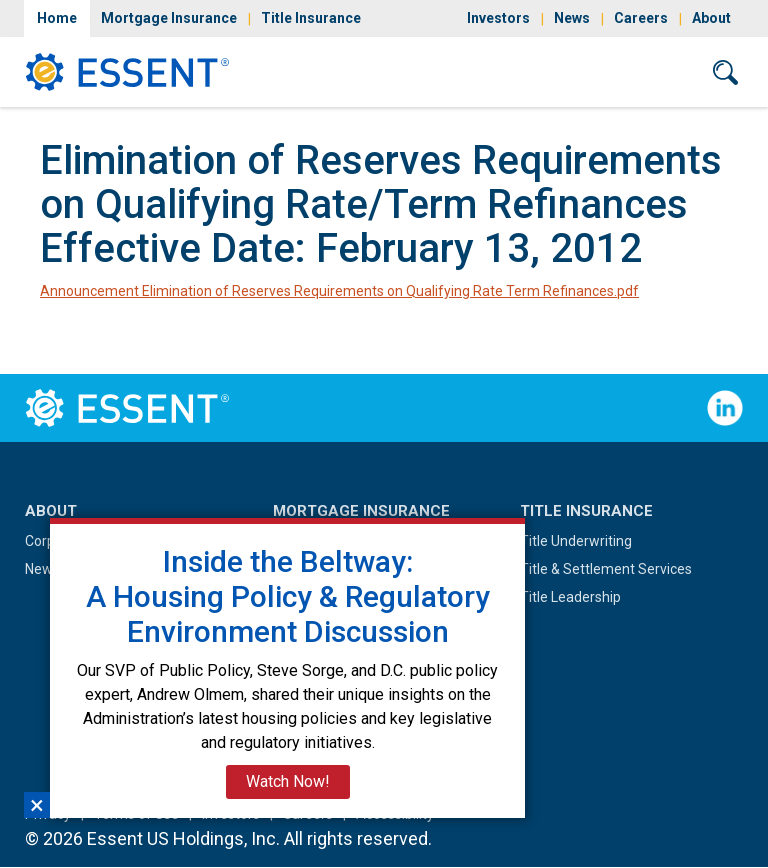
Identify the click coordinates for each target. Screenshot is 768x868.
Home (57, 18)
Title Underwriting (576, 541)
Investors (498, 18)
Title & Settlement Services (606, 569)
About (711, 18)
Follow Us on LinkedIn (725, 408)
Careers (641, 18)
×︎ (37, 805)
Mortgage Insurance (169, 18)
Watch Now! (288, 781)
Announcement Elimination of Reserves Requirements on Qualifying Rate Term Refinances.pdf (339, 291)
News (572, 18)
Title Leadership (570, 597)
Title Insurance (311, 18)
